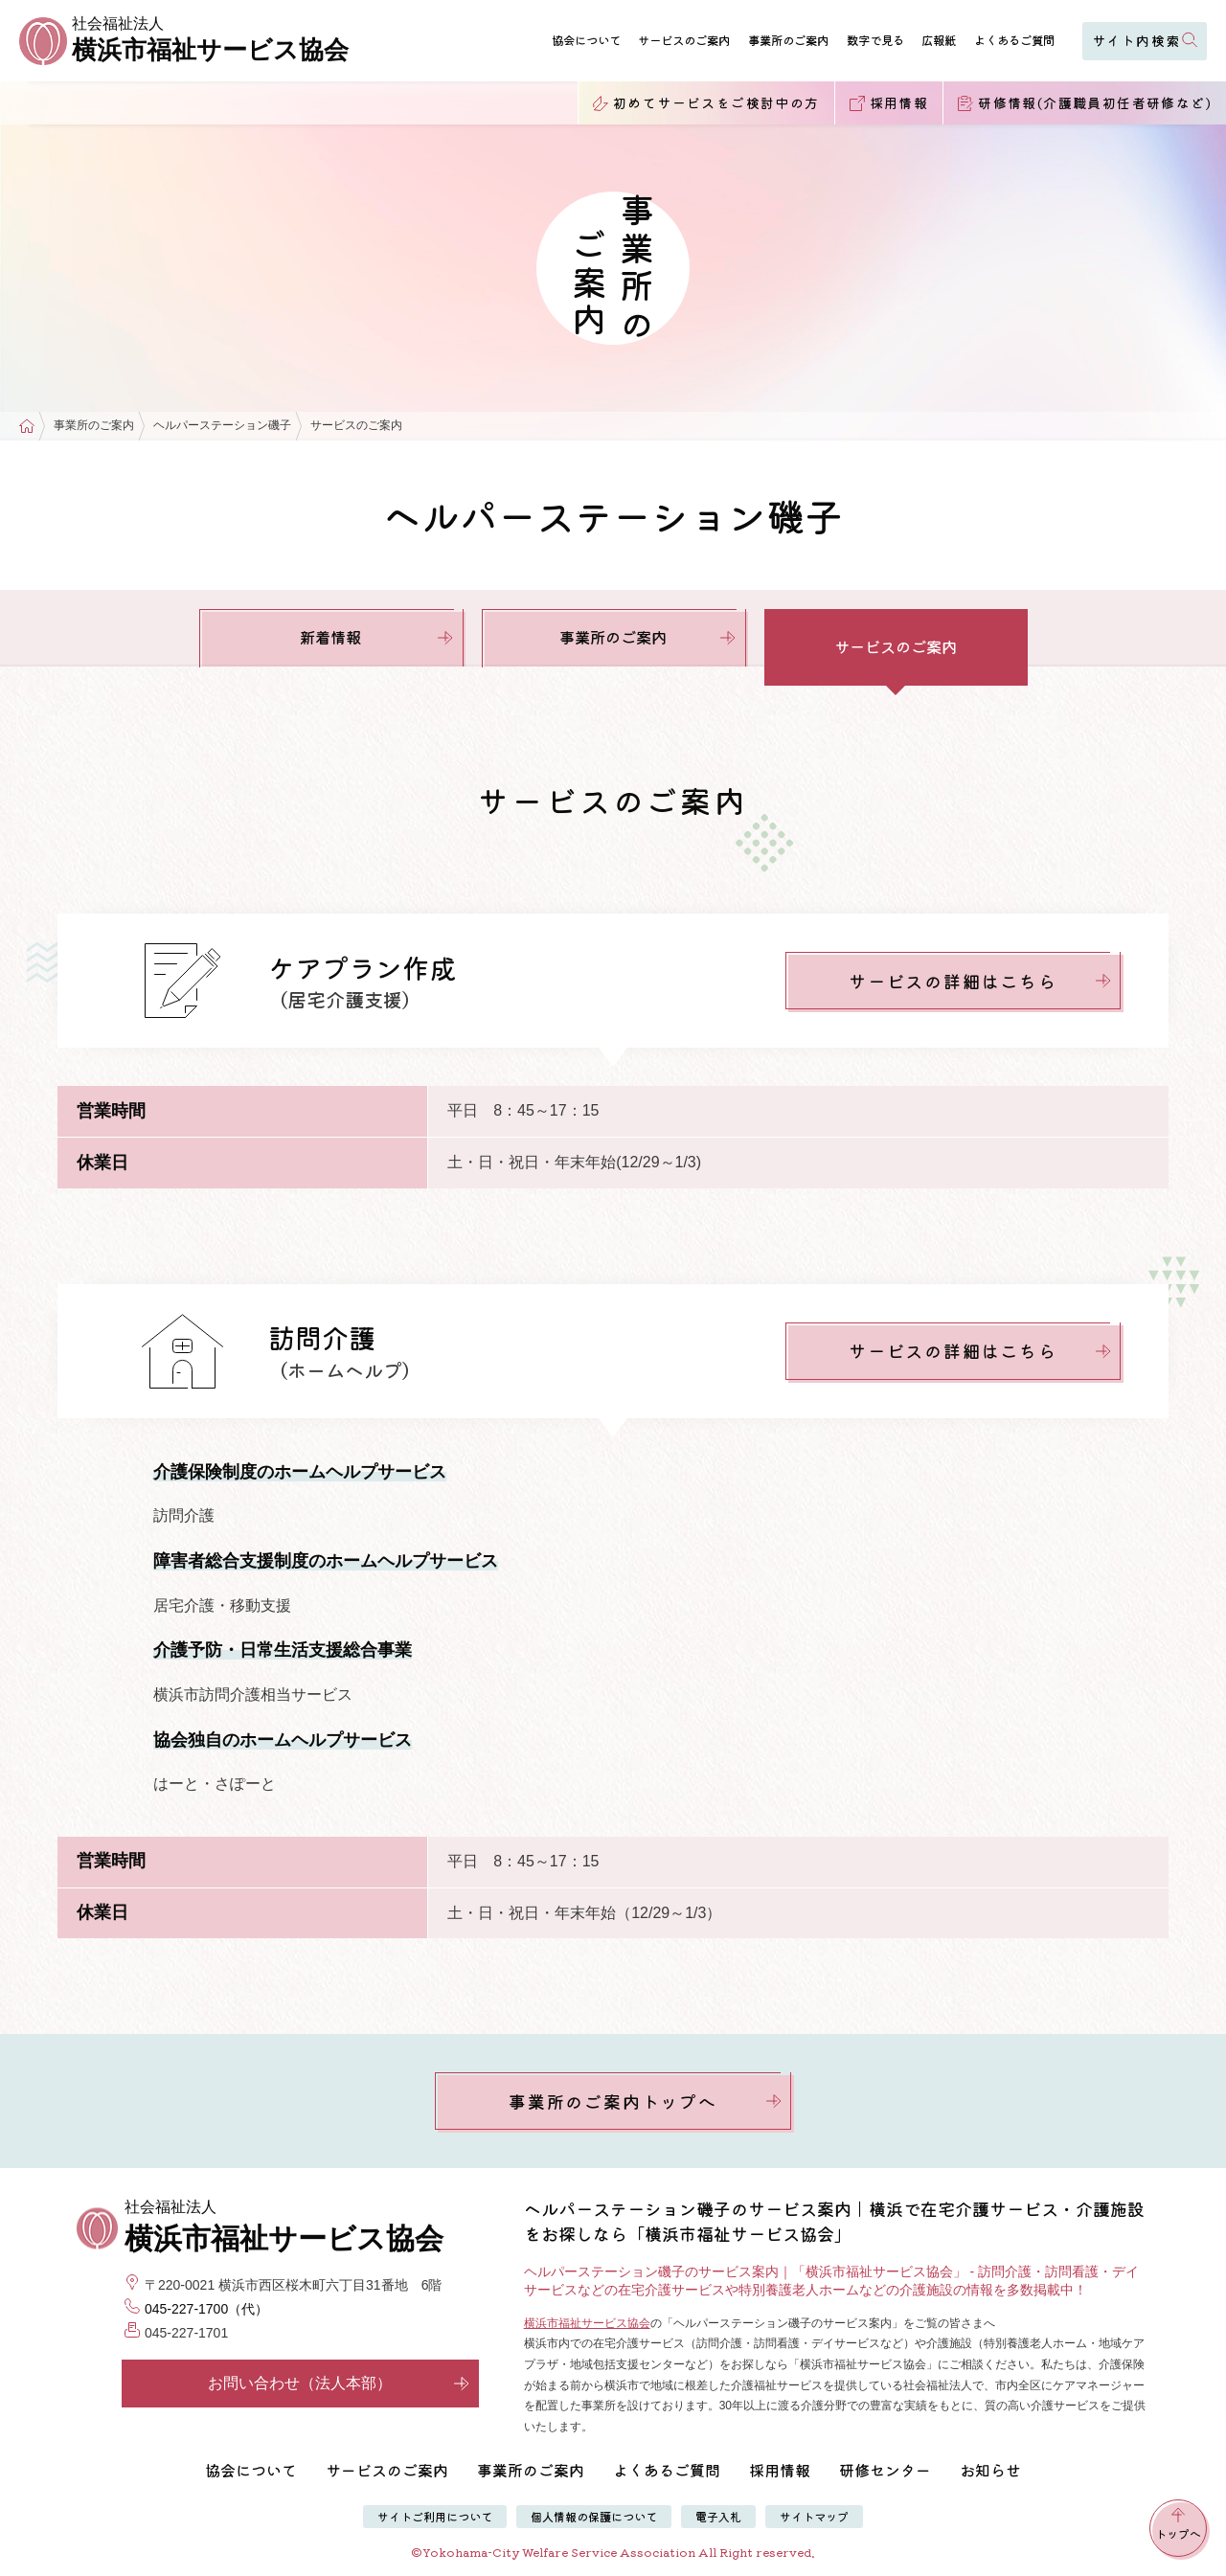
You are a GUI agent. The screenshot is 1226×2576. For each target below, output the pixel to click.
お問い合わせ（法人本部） (338, 2383)
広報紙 (938, 40)
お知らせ (990, 2469)
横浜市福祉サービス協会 (587, 2323)
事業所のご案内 (788, 40)
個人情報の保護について (594, 2516)
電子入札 (718, 2516)
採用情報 (779, 2469)
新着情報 (376, 636)
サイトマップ (814, 2516)
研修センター (885, 2469)
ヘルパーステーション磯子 (222, 425)
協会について (586, 40)
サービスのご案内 (684, 40)
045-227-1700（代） (206, 2308)
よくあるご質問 (1014, 40)
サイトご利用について (434, 2516)
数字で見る (875, 40)
